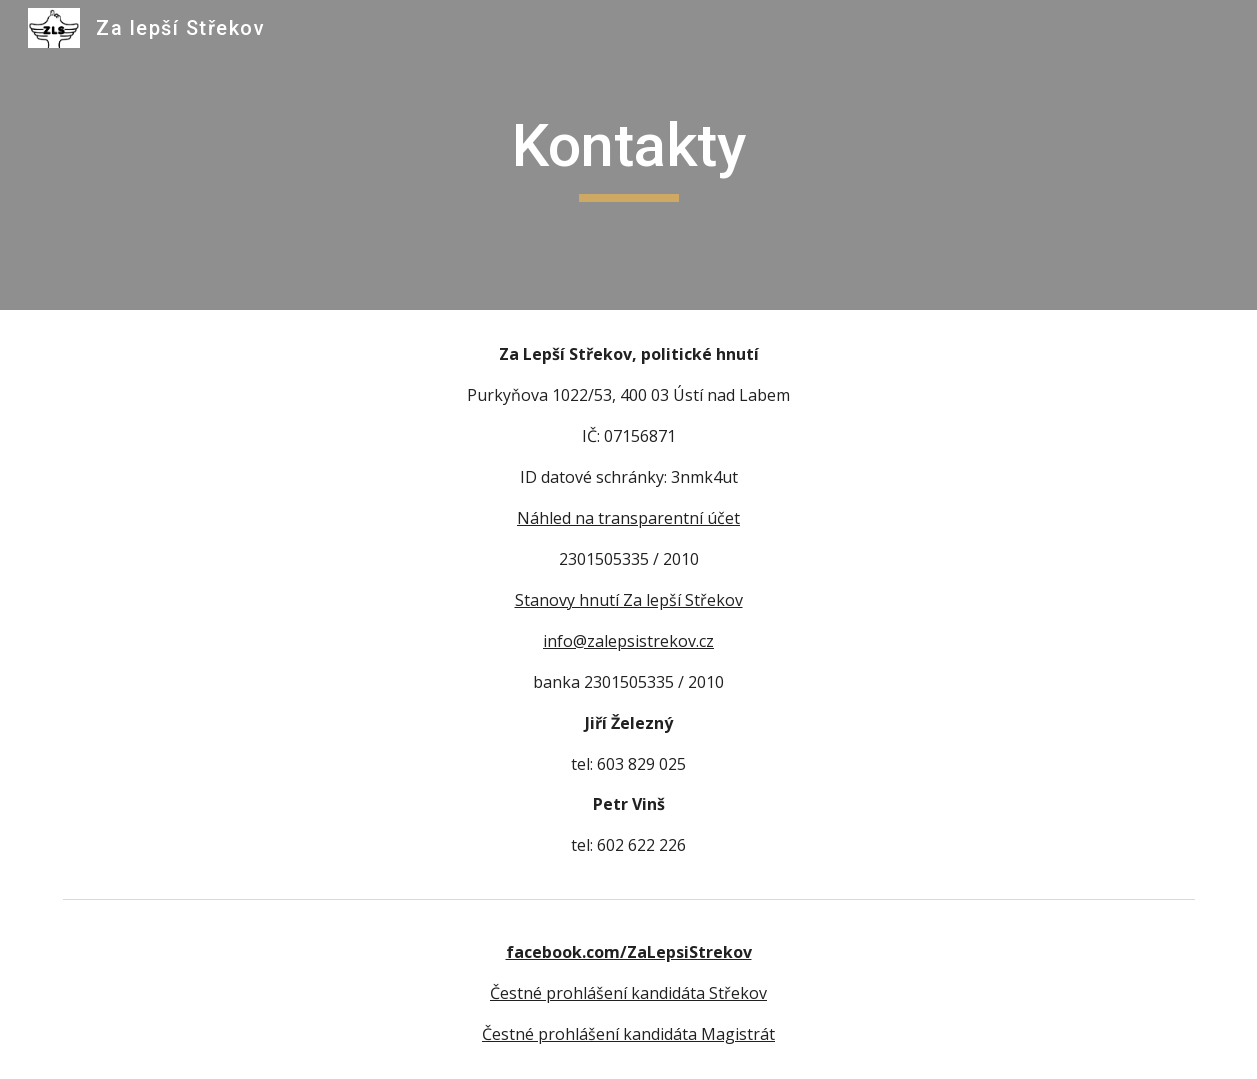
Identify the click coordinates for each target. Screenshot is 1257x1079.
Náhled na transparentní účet (628, 518)
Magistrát (738, 1034)
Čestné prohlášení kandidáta (591, 1034)
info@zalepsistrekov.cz (628, 641)
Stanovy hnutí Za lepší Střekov (629, 600)
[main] (628, 155)
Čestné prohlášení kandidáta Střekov (628, 993)
